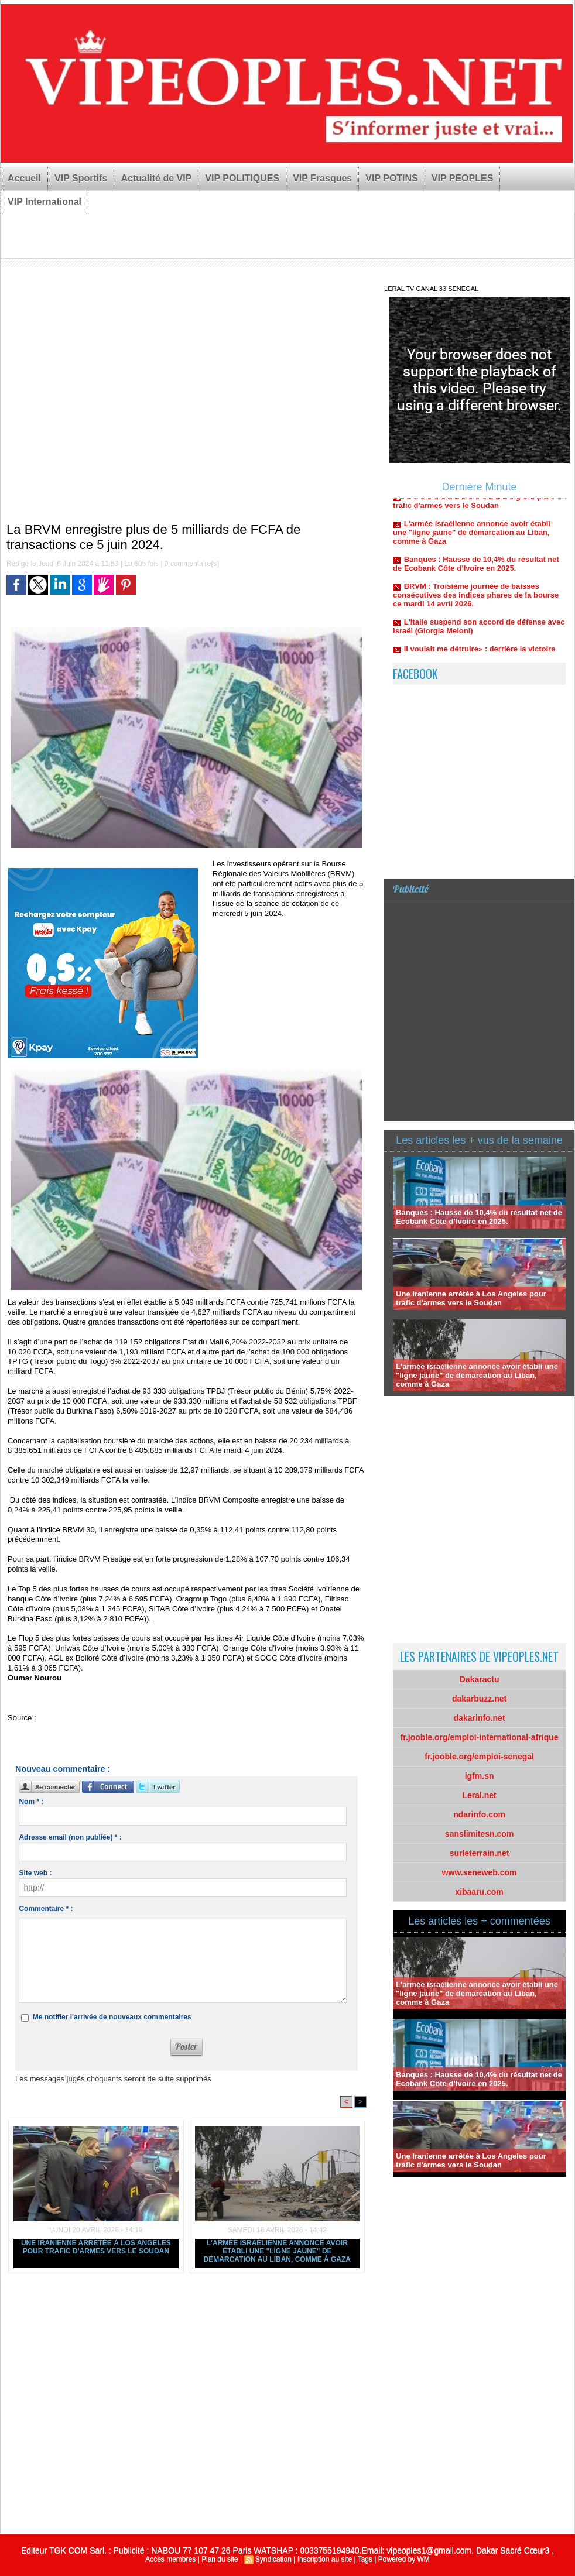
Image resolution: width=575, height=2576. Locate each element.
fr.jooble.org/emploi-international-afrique (480, 1737)
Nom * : (31, 1802)
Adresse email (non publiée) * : (70, 1837)
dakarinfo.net (479, 1718)
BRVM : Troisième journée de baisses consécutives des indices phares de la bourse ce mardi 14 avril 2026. (476, 599)
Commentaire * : (46, 1909)
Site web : (35, 1873)
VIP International (44, 202)
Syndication (273, 2559)
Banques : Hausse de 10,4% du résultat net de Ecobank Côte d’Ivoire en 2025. (476, 568)
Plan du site (219, 2559)
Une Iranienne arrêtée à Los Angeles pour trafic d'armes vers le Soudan (96, 2247)
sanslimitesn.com (479, 1833)
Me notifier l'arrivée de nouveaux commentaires (112, 2017)
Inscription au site (324, 2559)
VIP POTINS (391, 178)
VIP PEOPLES (463, 178)
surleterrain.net (479, 1853)
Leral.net (479, 1795)
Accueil (24, 178)
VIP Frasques (322, 178)
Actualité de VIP (156, 178)
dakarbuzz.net (479, 1698)
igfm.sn (479, 1776)
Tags (365, 2559)
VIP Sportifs (80, 178)
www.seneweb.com (479, 1872)
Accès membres (170, 2559)
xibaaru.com (479, 1891)
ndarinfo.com (479, 1814)
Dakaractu (479, 1679)
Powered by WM (404, 2559)
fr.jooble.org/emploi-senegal (479, 1756)
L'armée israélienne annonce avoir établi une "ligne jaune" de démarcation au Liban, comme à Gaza (277, 2251)
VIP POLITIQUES (242, 178)
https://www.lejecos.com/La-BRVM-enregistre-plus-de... (131, 1717)
